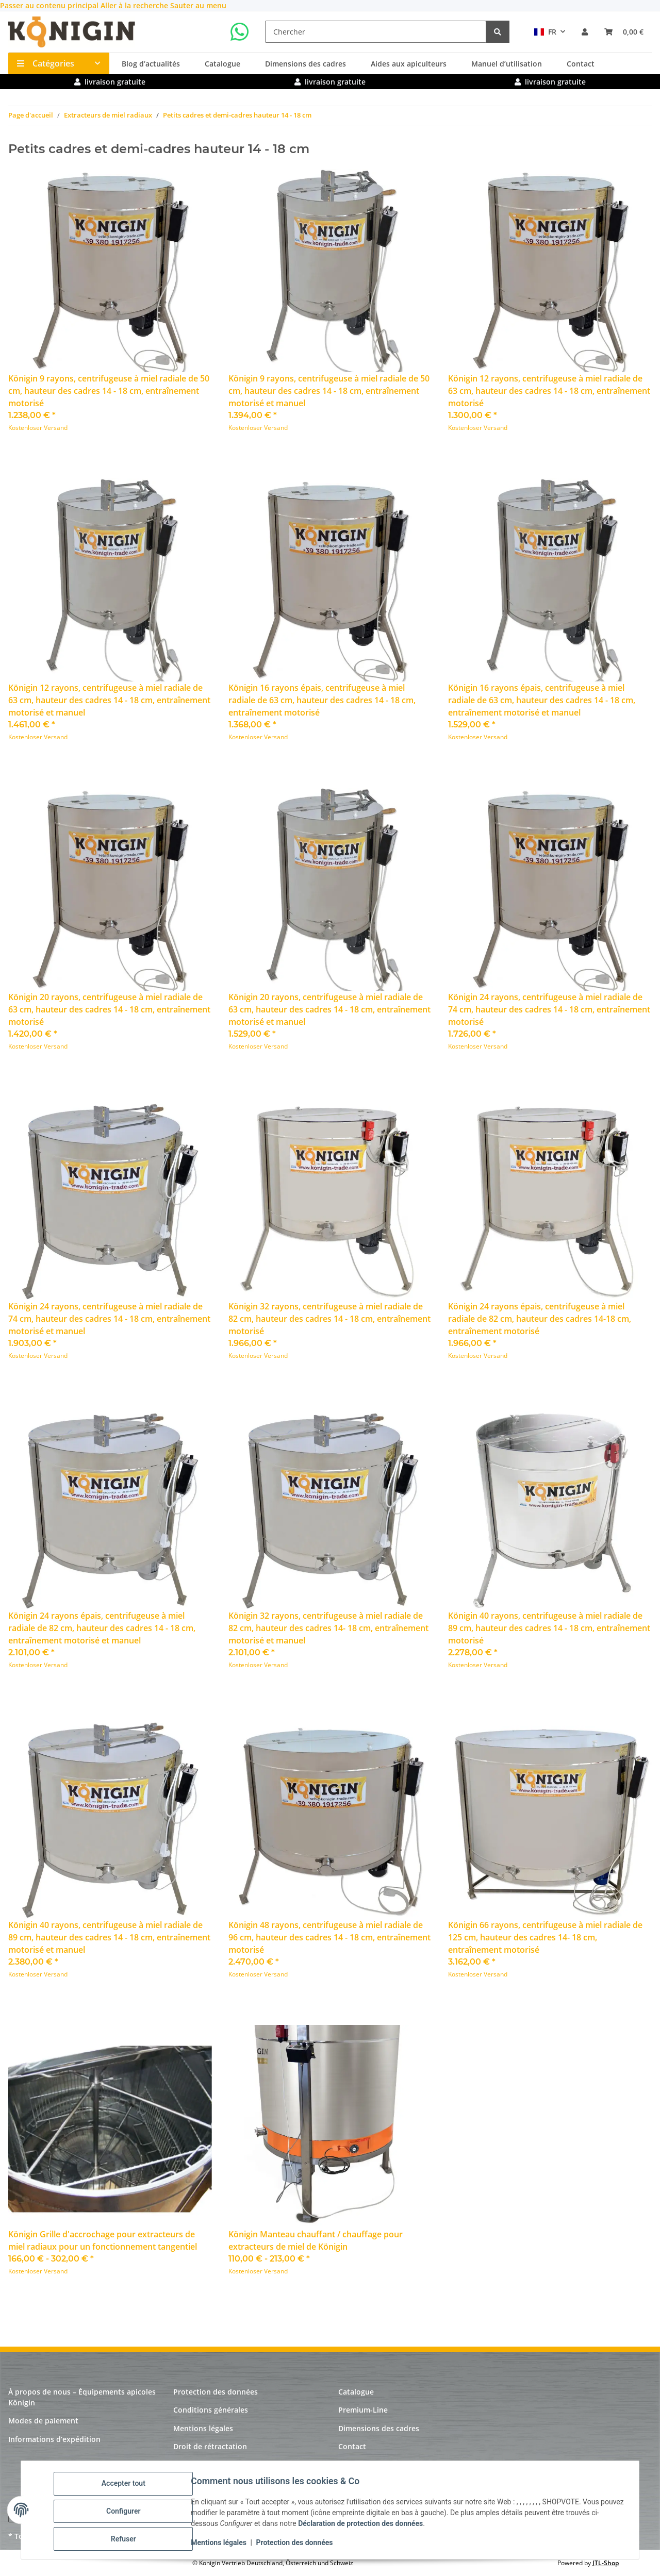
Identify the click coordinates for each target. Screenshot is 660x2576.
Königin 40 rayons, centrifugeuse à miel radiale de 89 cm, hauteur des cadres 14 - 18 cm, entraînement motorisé (549, 1628)
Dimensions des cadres (305, 64)
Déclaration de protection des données (370, 2525)
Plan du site (194, 2464)
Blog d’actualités (151, 64)
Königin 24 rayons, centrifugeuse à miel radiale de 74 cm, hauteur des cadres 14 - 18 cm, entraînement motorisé (549, 1009)
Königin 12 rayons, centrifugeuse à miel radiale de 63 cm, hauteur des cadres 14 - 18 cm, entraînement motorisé (549, 391)
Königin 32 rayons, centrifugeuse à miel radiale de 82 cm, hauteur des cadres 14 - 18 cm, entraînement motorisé (329, 1319)
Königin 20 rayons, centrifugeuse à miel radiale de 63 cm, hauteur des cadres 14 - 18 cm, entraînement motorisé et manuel (329, 1009)
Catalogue (222, 64)
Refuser (126, 2539)
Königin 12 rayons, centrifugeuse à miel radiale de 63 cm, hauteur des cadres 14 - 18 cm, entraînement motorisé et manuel (109, 700)
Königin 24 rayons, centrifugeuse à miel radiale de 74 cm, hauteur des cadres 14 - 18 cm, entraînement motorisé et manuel (109, 1319)
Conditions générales (210, 2410)
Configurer (126, 2512)
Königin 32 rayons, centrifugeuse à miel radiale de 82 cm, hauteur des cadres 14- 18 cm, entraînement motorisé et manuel (328, 1628)
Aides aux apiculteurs (409, 64)
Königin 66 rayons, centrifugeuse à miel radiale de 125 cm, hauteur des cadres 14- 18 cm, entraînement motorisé (545, 1937)
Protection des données (296, 2544)
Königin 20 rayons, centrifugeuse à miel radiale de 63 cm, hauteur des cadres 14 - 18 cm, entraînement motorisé (109, 1009)
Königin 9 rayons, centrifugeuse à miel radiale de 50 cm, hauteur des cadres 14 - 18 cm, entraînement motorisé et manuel (329, 391)
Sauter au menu (198, 5)
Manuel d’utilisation (506, 64)
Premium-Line (363, 2410)
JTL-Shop (605, 2562)
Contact (581, 64)
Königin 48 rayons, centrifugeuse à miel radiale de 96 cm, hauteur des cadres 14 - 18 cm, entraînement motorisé (329, 1937)
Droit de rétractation (210, 2446)
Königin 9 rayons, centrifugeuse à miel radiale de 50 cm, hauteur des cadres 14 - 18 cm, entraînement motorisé (108, 391)
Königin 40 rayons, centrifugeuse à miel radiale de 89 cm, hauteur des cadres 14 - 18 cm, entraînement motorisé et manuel (109, 1937)
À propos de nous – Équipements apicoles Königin (82, 2397)
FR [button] (545, 32)
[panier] (624, 31)
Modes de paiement (43, 2420)
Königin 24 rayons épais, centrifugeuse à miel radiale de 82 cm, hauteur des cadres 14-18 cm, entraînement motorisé (539, 1319)
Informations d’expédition (54, 2439)
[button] (584, 31)
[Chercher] (375, 32)
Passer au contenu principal (50, 5)
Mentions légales (221, 2544)
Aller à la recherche (135, 5)
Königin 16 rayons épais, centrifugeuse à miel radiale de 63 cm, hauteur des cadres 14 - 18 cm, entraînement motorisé (322, 700)
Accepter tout (125, 2486)
